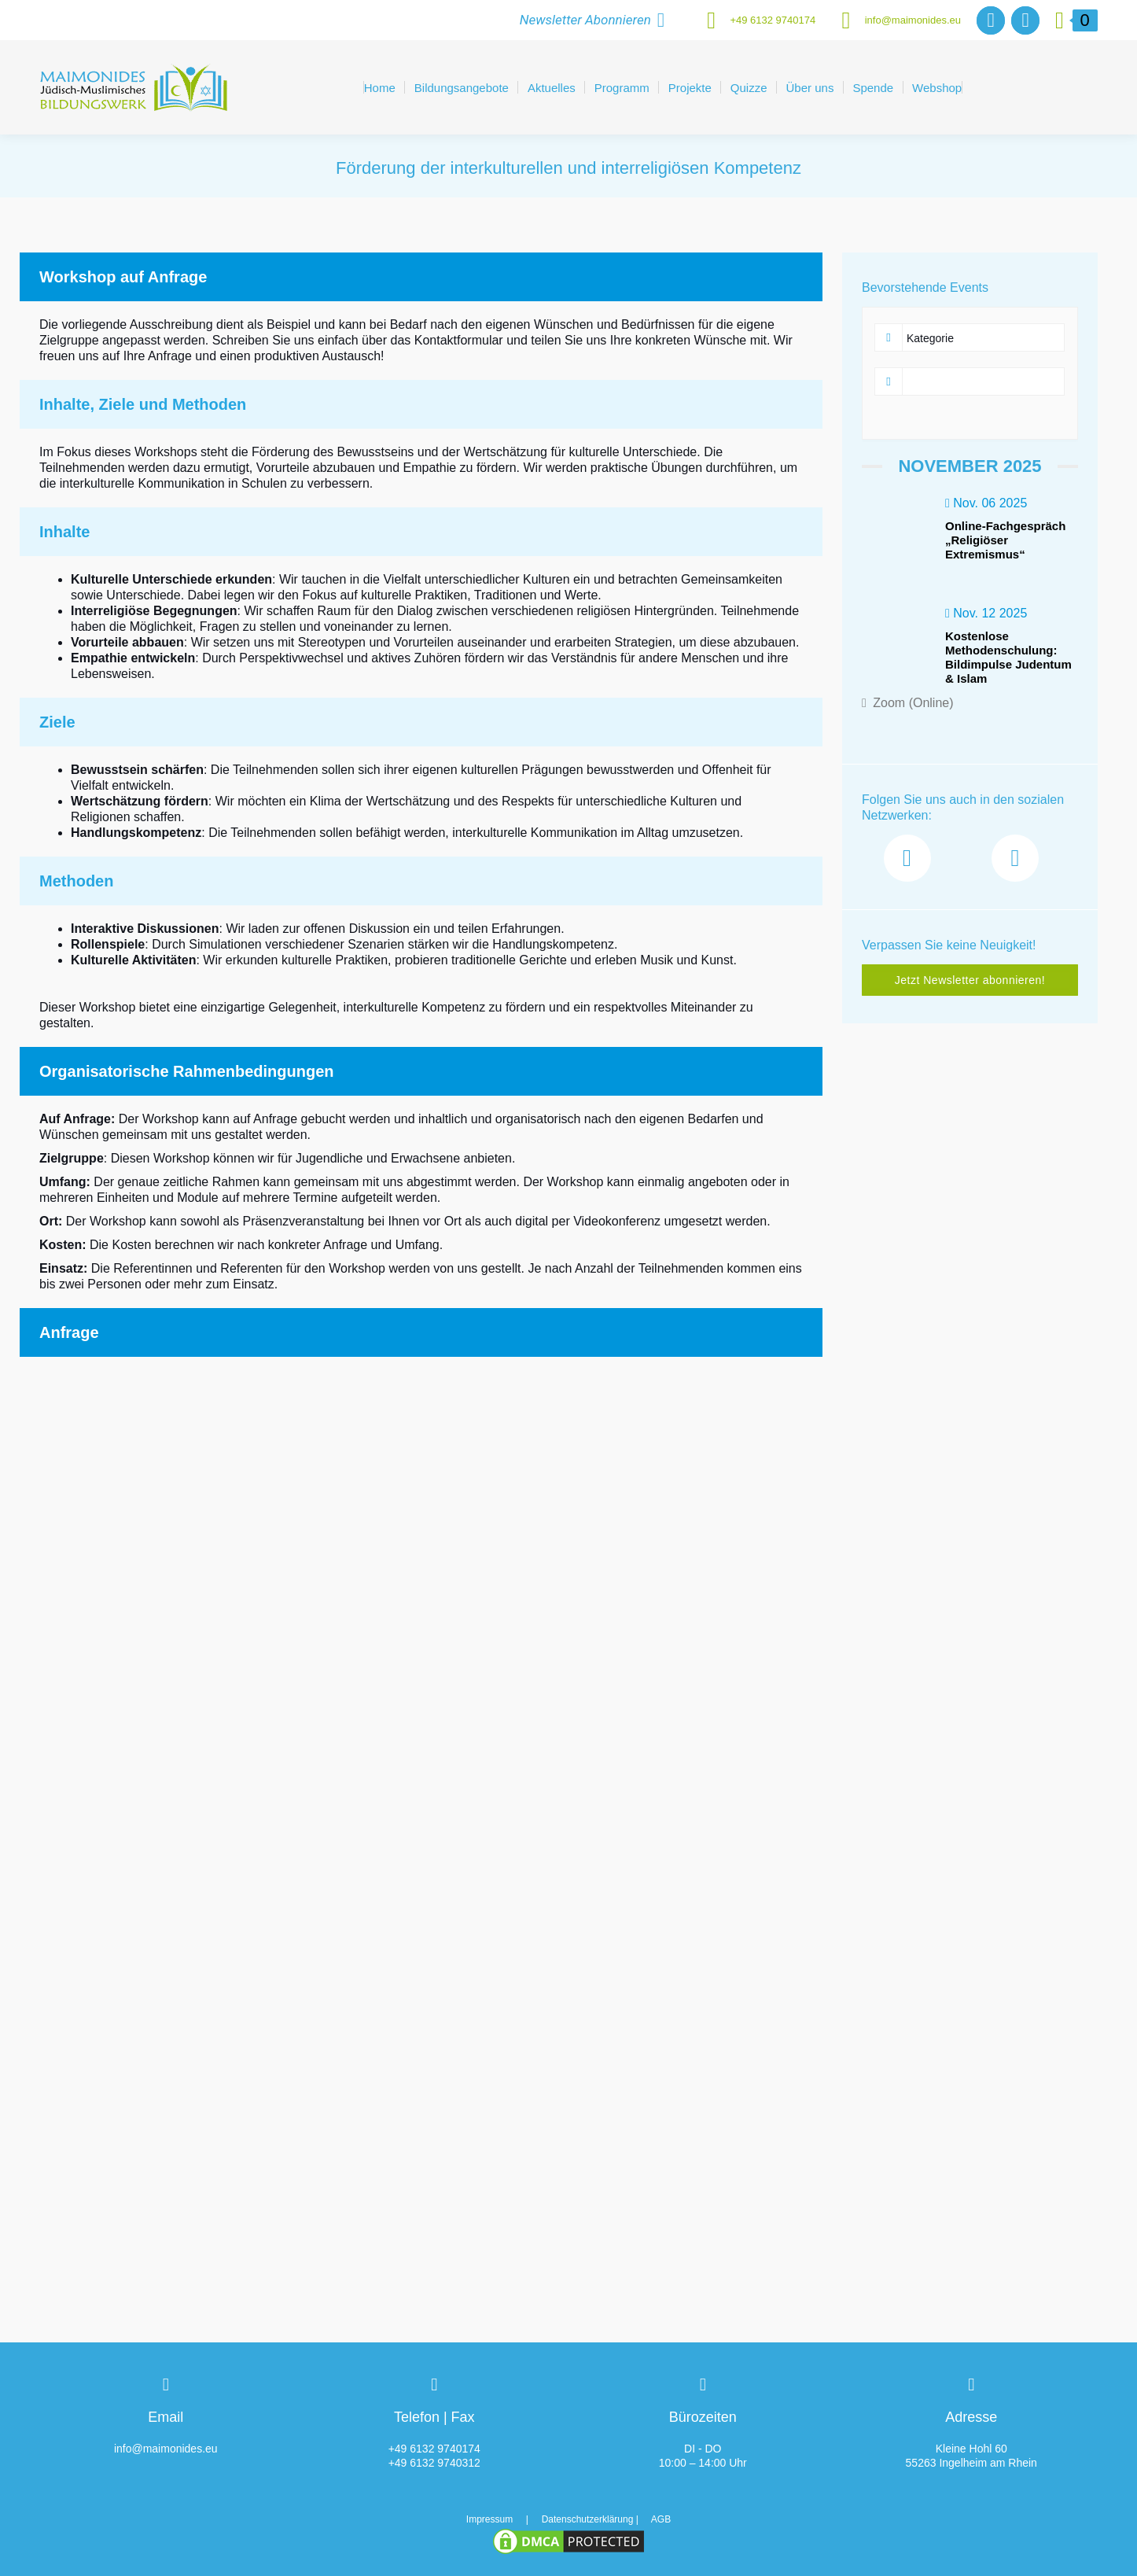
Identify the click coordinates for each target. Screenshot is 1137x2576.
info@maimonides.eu (896, 20)
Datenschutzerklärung (588, 2519)
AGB (661, 2519)
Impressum (489, 2519)
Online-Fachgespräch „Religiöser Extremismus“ (1005, 540)
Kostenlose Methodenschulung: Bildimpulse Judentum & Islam (1008, 657)
